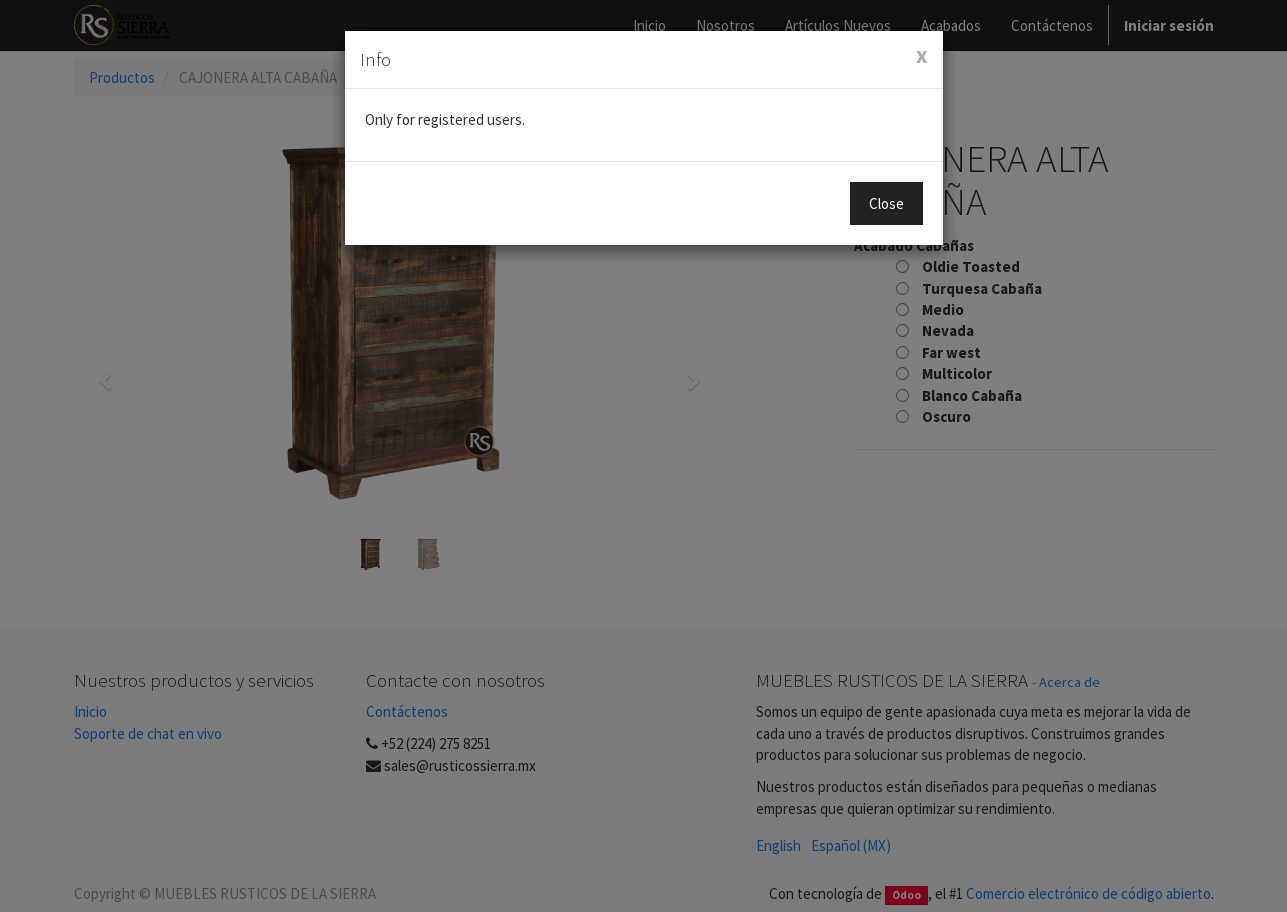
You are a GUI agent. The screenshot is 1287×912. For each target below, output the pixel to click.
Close (886, 203)
